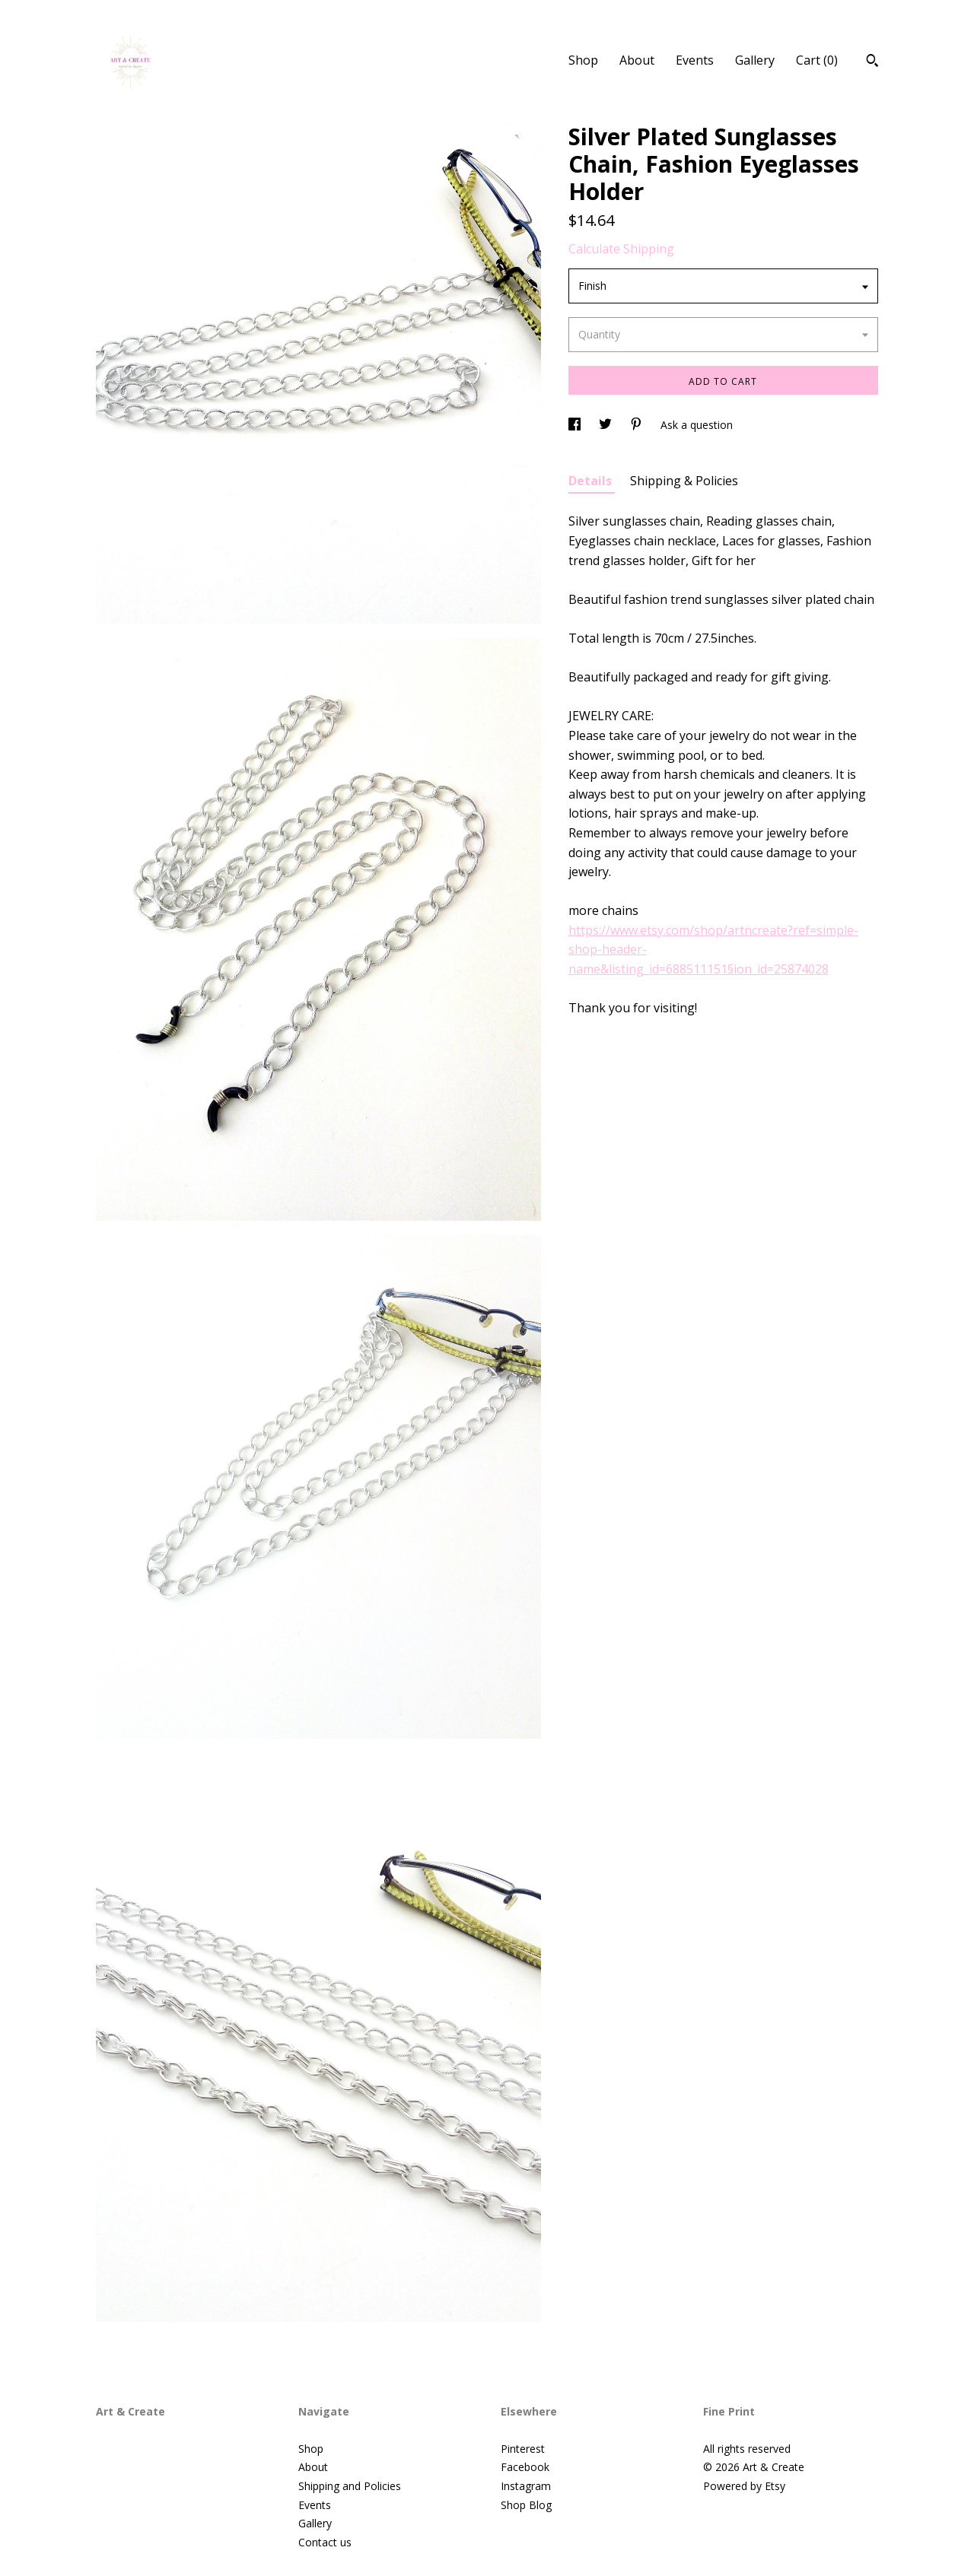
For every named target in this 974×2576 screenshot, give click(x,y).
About (636, 60)
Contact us (325, 2542)
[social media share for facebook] (576, 425)
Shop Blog (526, 2505)
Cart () (817, 60)
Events (695, 60)
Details (591, 480)
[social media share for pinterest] (637, 425)
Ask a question (696, 425)
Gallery (755, 60)
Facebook (525, 2467)
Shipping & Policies (684, 480)
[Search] (872, 62)
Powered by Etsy (744, 2486)
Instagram (526, 2486)
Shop (583, 60)
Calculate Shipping (621, 248)
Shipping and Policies (349, 2486)
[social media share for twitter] (607, 425)
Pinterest (523, 2448)
